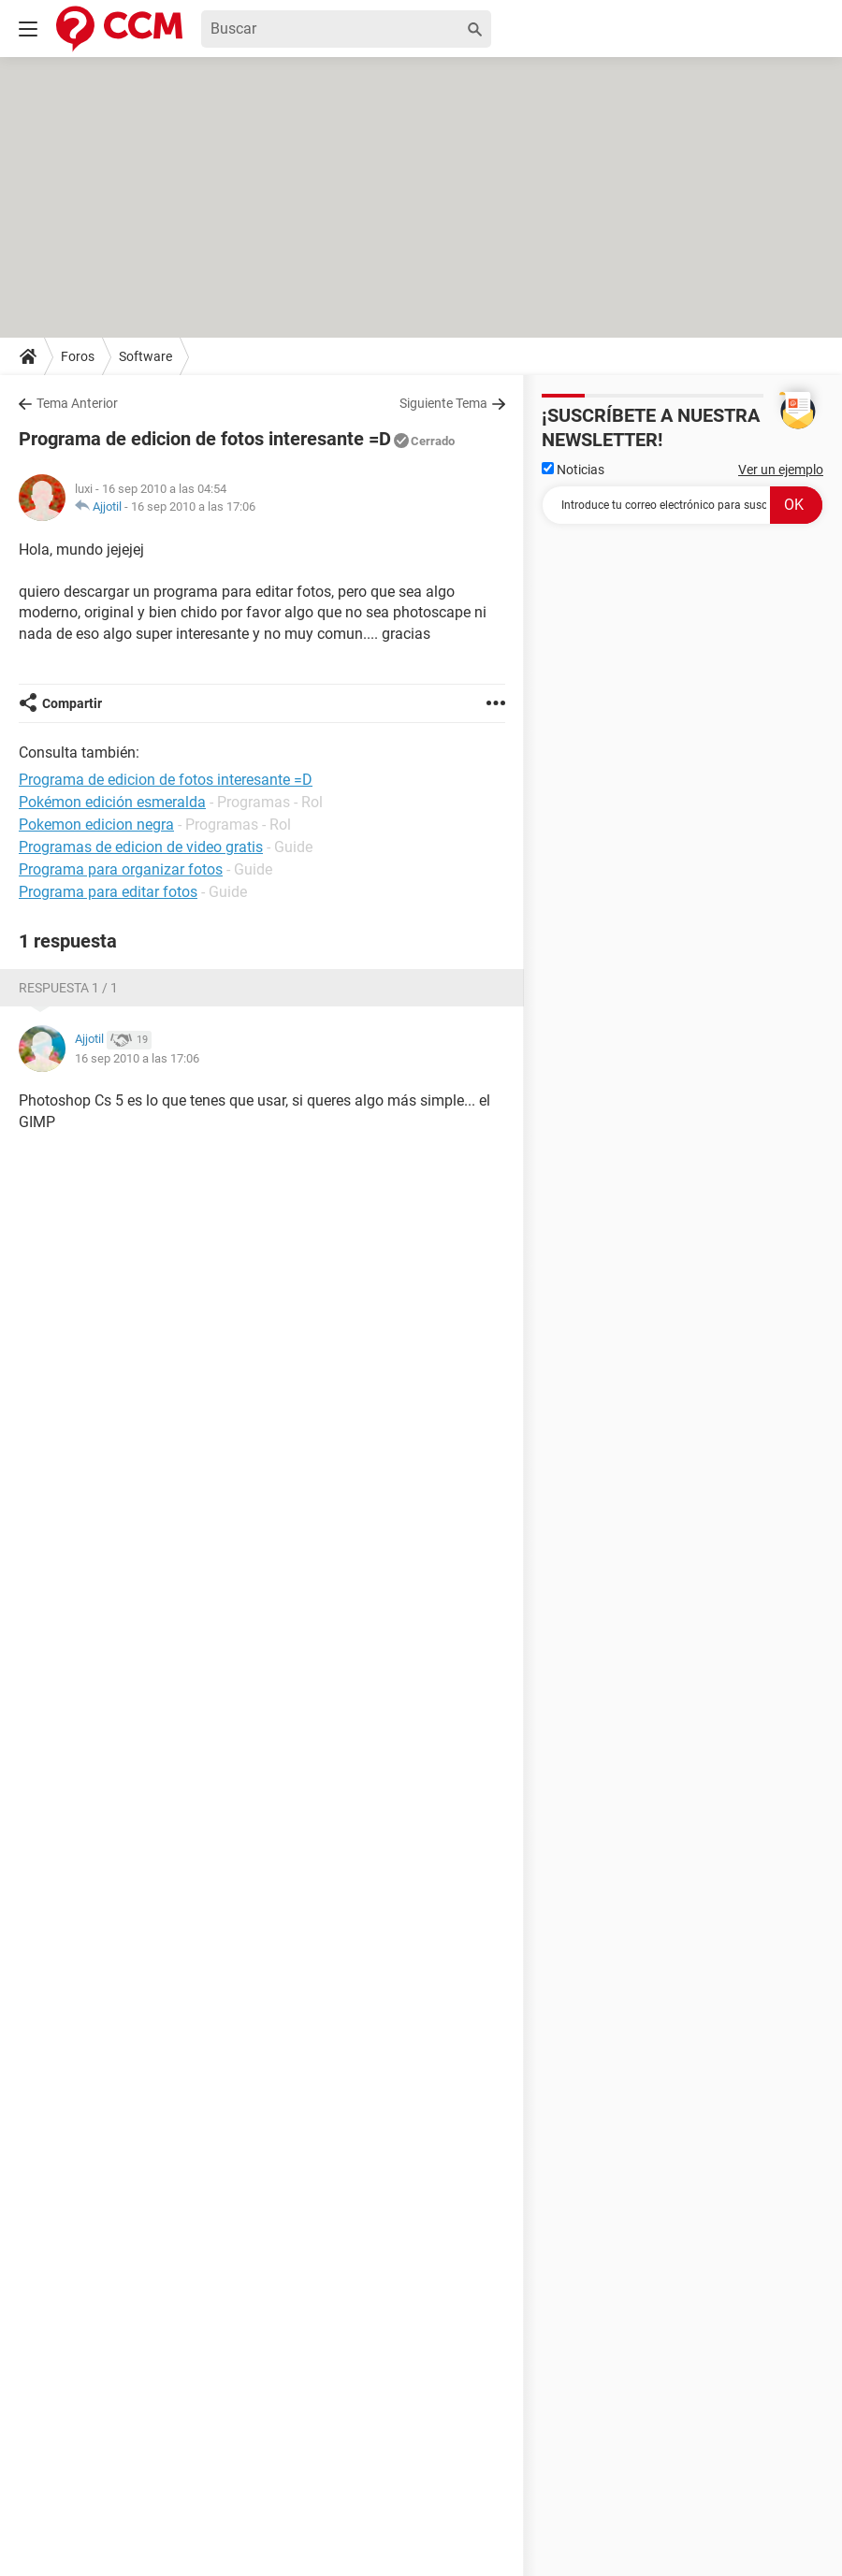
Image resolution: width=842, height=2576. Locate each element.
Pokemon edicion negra (96, 824)
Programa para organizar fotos (121, 869)
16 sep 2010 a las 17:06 (193, 506)
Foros (77, 356)
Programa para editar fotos (108, 892)
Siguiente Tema (443, 403)
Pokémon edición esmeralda (112, 802)
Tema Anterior (77, 403)
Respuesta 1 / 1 (68, 987)
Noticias (573, 469)
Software (145, 356)
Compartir (72, 703)
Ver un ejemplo (780, 469)
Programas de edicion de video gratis (141, 847)
